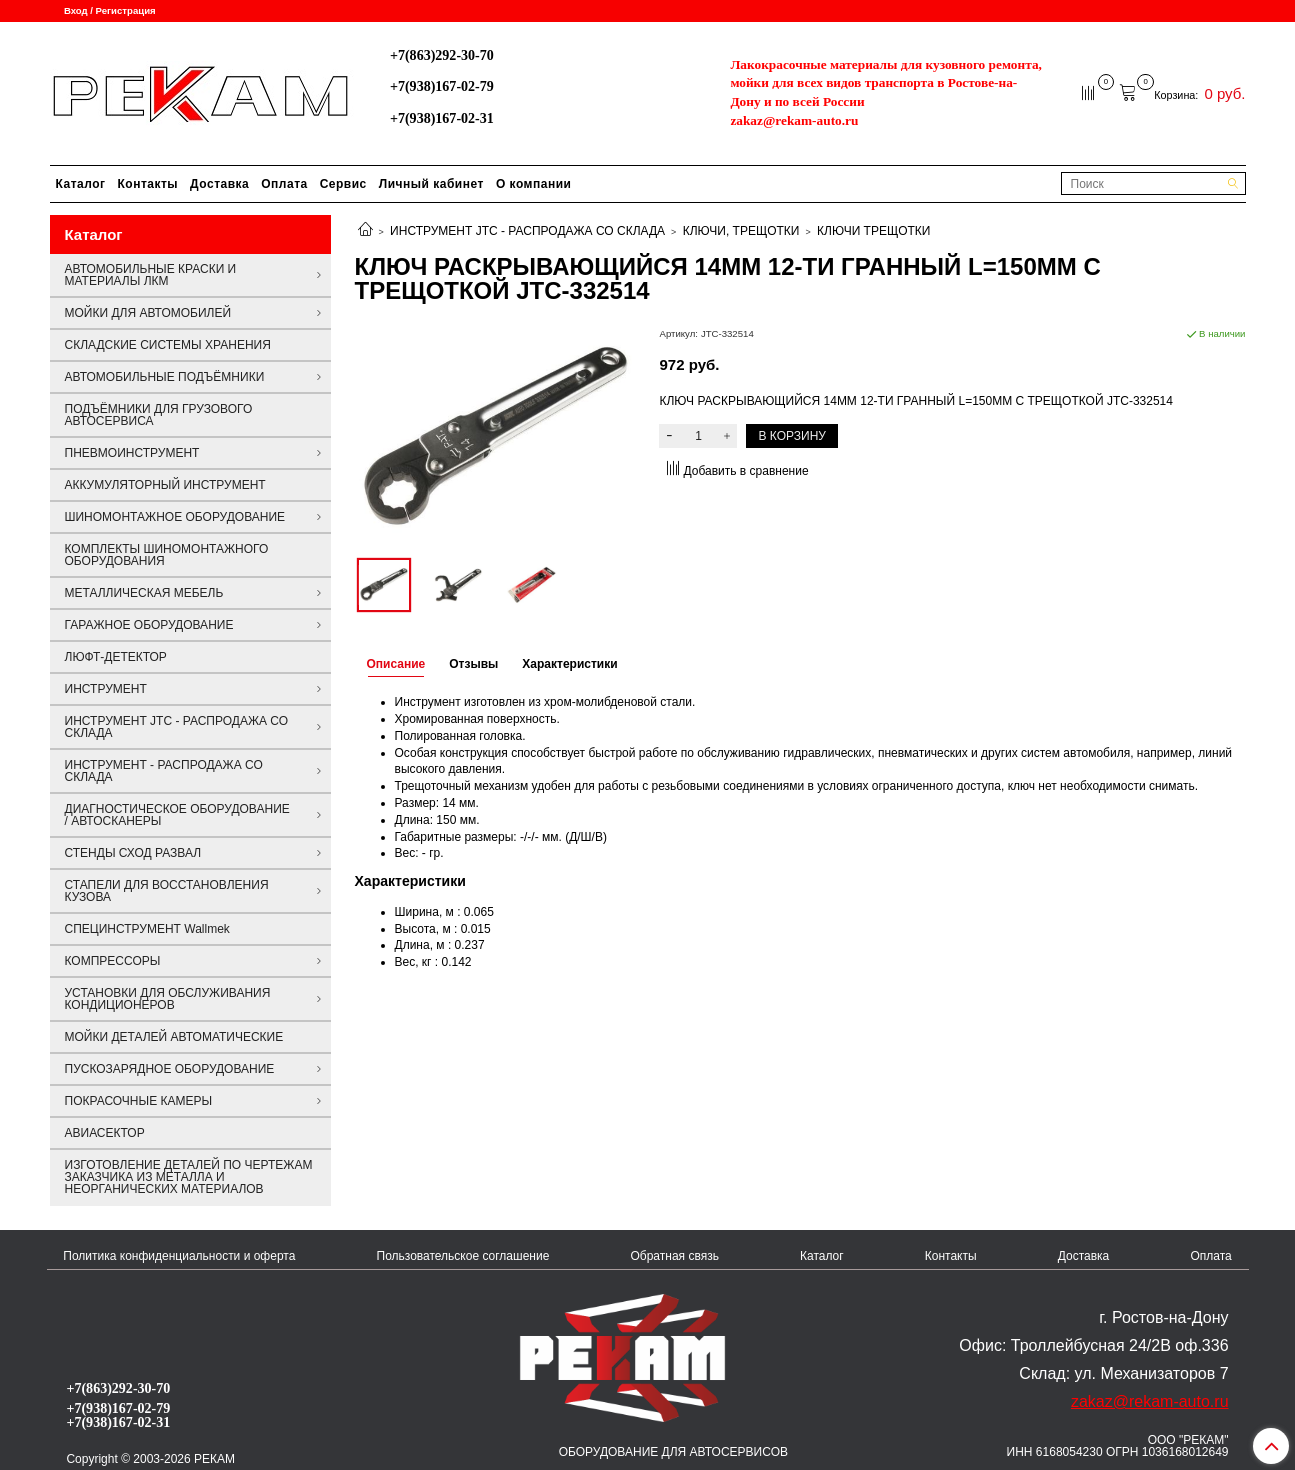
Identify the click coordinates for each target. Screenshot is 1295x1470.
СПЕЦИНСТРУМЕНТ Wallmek (147, 929)
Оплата (284, 184)
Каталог (81, 184)
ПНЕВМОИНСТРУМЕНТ (132, 453)
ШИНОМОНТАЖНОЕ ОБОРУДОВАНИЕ (175, 517)
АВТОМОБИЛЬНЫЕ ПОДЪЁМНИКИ (165, 377)
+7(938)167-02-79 (442, 86)
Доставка (219, 184)
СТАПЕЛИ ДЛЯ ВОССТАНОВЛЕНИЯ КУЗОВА (167, 891)
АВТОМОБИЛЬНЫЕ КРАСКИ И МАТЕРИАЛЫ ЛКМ (151, 275)
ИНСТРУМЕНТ (106, 689)
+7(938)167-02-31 (442, 118)
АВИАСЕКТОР (105, 1133)
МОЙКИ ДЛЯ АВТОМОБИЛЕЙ (148, 313)
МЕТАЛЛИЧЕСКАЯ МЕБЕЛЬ (144, 593)
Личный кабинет (431, 184)
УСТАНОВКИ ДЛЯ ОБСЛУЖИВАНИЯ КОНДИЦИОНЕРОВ (168, 999)
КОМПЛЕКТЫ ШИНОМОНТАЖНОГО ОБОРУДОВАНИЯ (167, 555)
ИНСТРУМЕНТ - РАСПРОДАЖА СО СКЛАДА (164, 771)
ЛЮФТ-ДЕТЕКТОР (116, 657)
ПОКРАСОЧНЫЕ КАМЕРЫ (139, 1101)
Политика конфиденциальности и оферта (179, 1256)
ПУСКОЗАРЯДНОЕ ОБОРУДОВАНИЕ (170, 1069)
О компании (534, 184)
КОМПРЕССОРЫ (113, 961)
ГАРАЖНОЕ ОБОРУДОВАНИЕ (149, 625)
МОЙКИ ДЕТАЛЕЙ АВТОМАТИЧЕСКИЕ (174, 1037)
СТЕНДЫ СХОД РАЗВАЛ (133, 853)
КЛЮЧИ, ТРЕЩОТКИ (741, 231)
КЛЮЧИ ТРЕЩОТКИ (873, 231)
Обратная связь (674, 1256)
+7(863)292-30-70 (442, 55)
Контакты (148, 184)
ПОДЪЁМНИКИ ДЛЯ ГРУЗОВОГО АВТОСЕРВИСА (159, 415)
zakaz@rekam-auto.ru (794, 120)
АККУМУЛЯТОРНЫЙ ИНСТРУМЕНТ (165, 485)
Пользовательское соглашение (463, 1256)
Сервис (343, 184)
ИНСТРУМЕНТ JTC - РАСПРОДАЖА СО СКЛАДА (527, 231)
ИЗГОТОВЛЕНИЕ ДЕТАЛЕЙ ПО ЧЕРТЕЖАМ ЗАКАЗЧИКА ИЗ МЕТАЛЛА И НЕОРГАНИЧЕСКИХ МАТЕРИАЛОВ (189, 1177)
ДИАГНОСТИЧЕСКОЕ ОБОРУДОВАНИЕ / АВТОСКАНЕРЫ (177, 815)
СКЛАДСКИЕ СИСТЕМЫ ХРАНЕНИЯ (168, 345)
